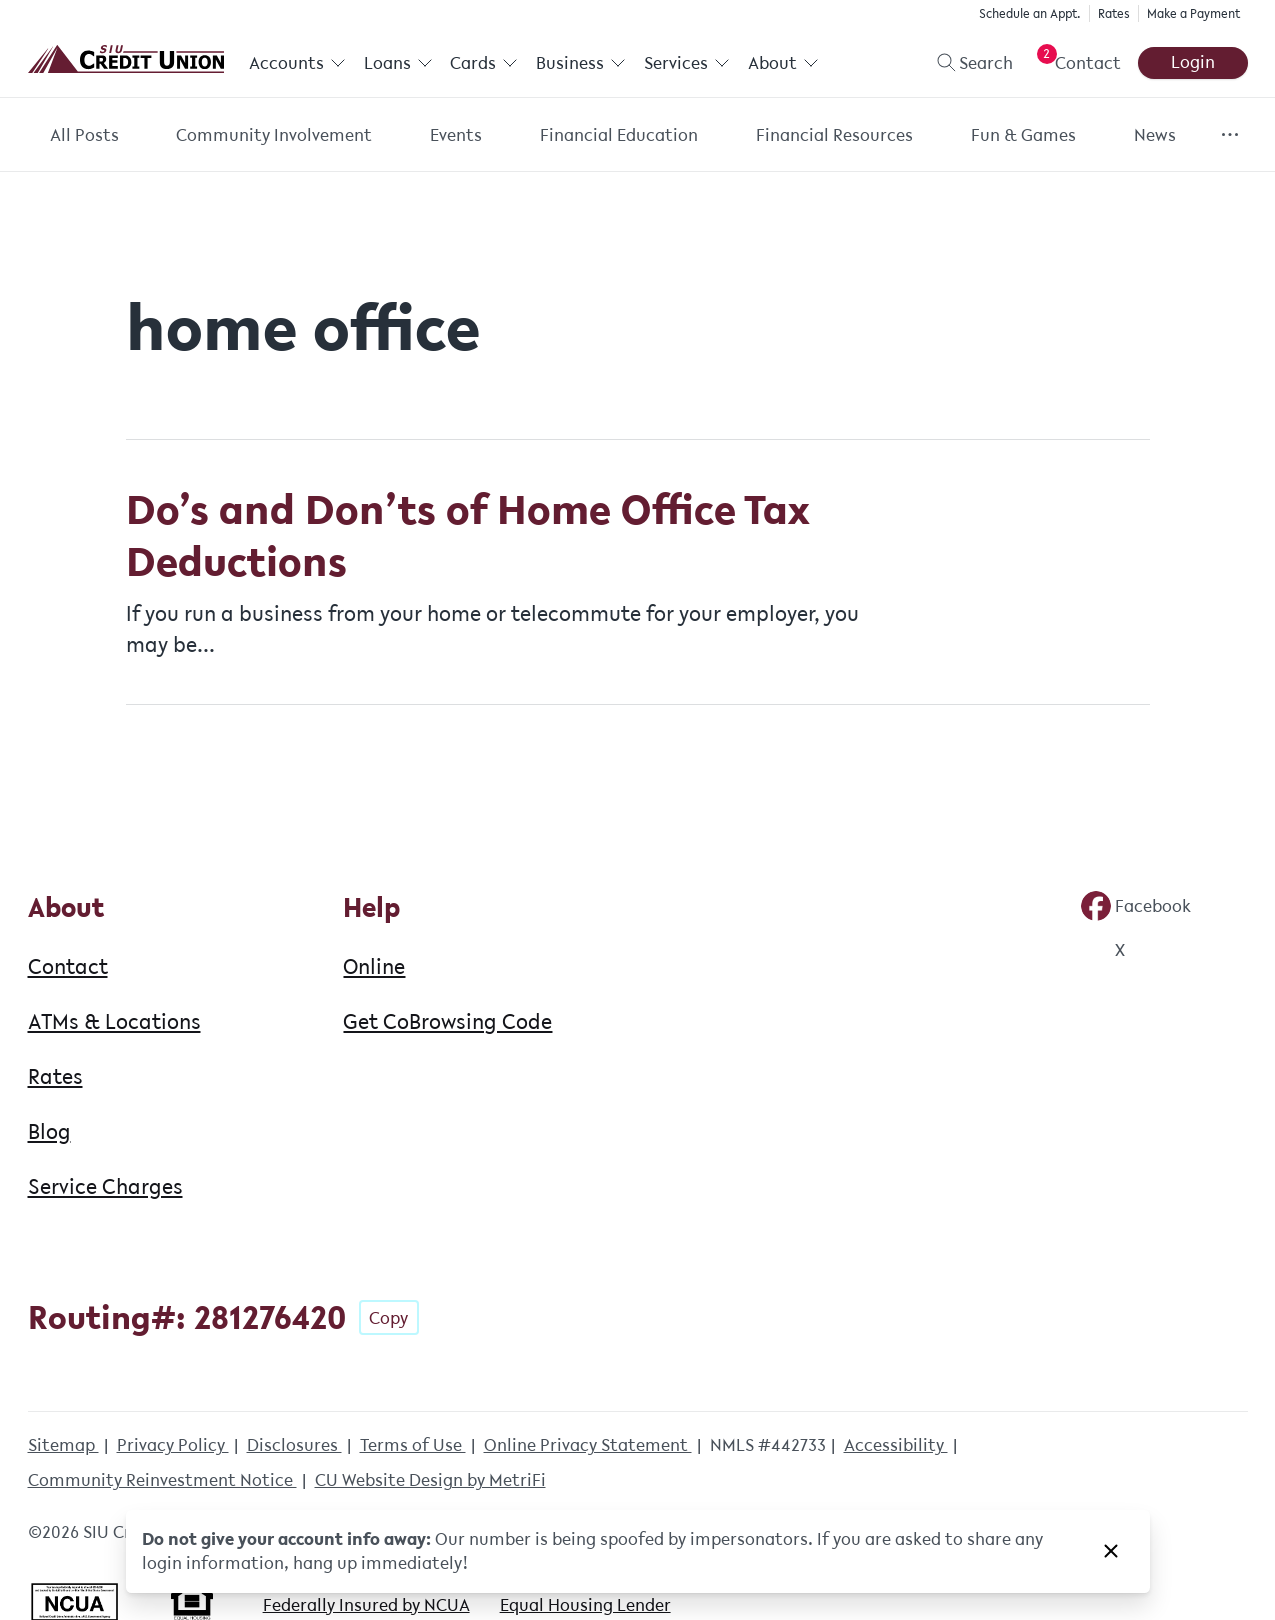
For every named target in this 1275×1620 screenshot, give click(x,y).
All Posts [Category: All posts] (84, 135)
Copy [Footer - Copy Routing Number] (388, 1318)
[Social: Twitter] (1103, 950)
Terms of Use (413, 1445)
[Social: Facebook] (1136, 906)
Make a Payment (1193, 13)
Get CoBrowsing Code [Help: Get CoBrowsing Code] (447, 1021)
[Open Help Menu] (1075, 63)
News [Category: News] (1155, 135)
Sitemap (63, 1445)
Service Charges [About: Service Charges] (105, 1186)
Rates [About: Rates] (55, 1076)
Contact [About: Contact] (68, 966)
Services (686, 63)
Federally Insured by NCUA (366, 1605)
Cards (484, 63)
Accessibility (896, 1445)
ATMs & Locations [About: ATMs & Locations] (114, 1021)
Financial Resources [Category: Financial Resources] (834, 135)
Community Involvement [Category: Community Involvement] (274, 135)
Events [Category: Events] (456, 135)
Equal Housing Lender (585, 1605)
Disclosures (294, 1445)
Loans (397, 63)
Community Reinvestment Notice (162, 1480)
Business (581, 63)
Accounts (297, 63)
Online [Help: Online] (374, 966)
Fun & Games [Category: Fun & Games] (1023, 135)
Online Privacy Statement (588, 1445)
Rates (1114, 13)
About (782, 63)
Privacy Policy (173, 1445)
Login (1193, 62)
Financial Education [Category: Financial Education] (619, 135)
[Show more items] (1229, 134)
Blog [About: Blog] (49, 1131)
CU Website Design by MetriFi (430, 1480)
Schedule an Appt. (1030, 13)
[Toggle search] (966, 63)
